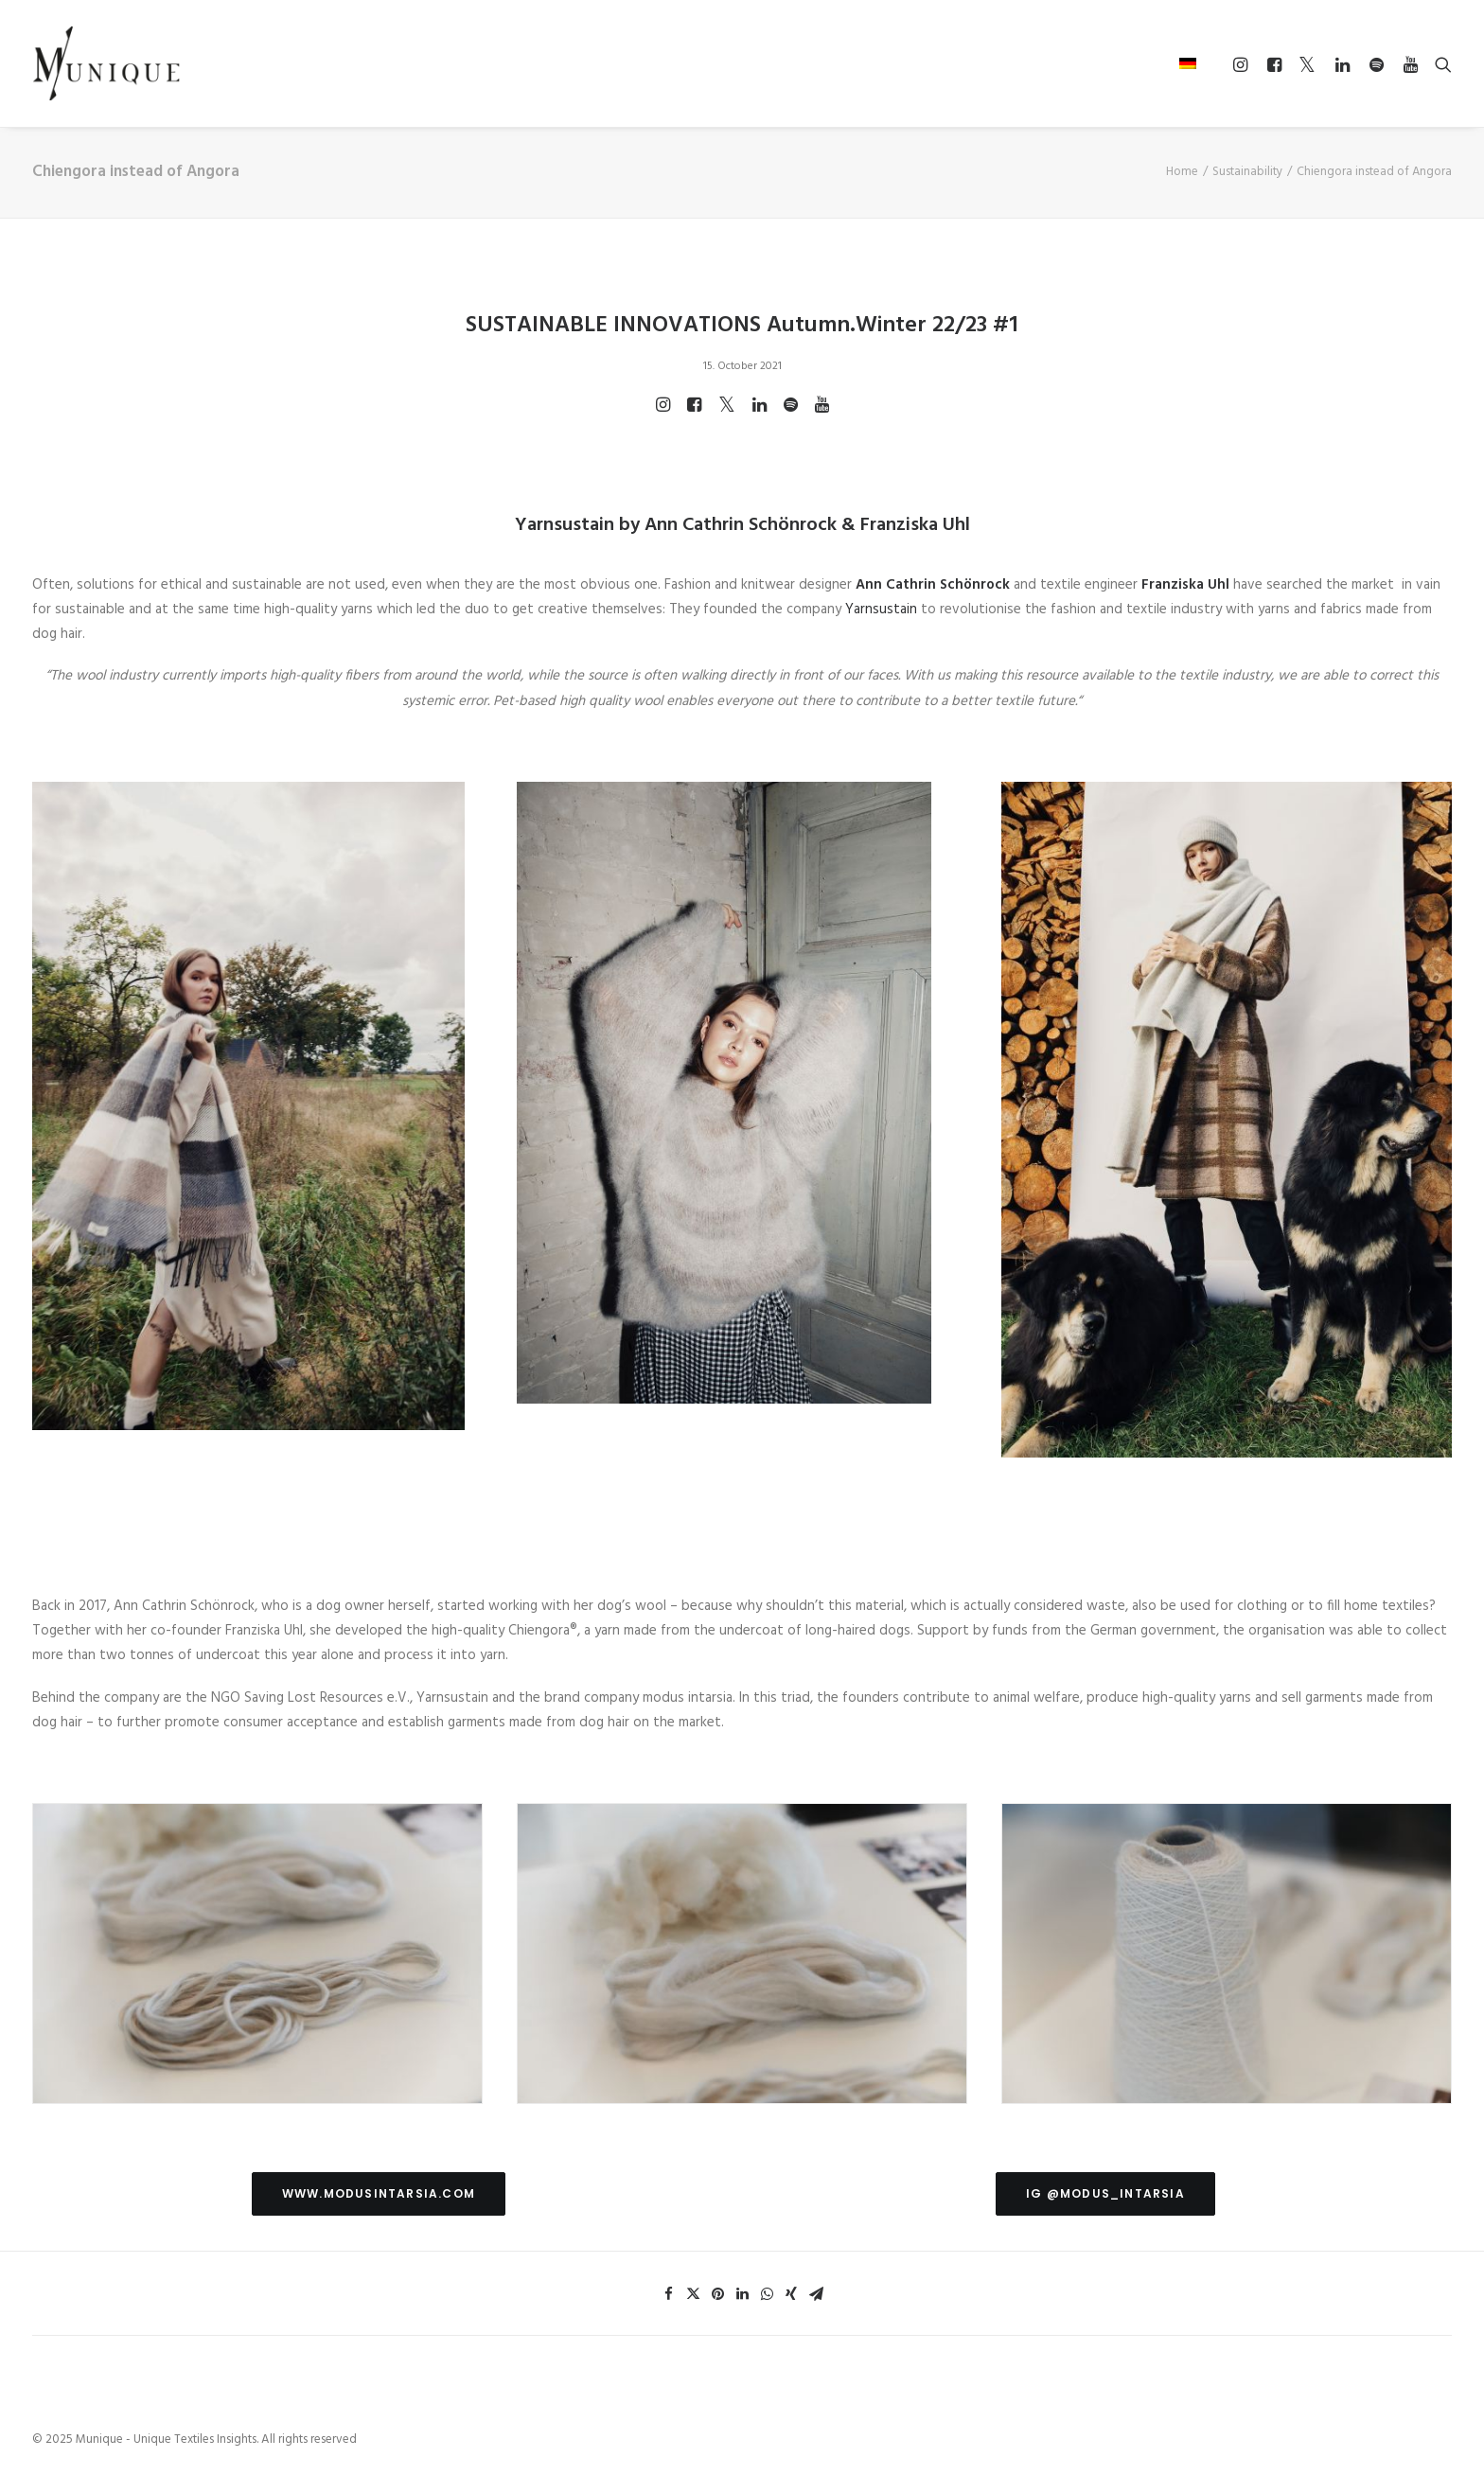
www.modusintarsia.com (378, 2193)
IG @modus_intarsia (1105, 2193)
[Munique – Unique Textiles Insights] (106, 63)
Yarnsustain (881, 609)
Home (1182, 172)
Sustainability (1247, 172)
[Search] (1439, 64)
